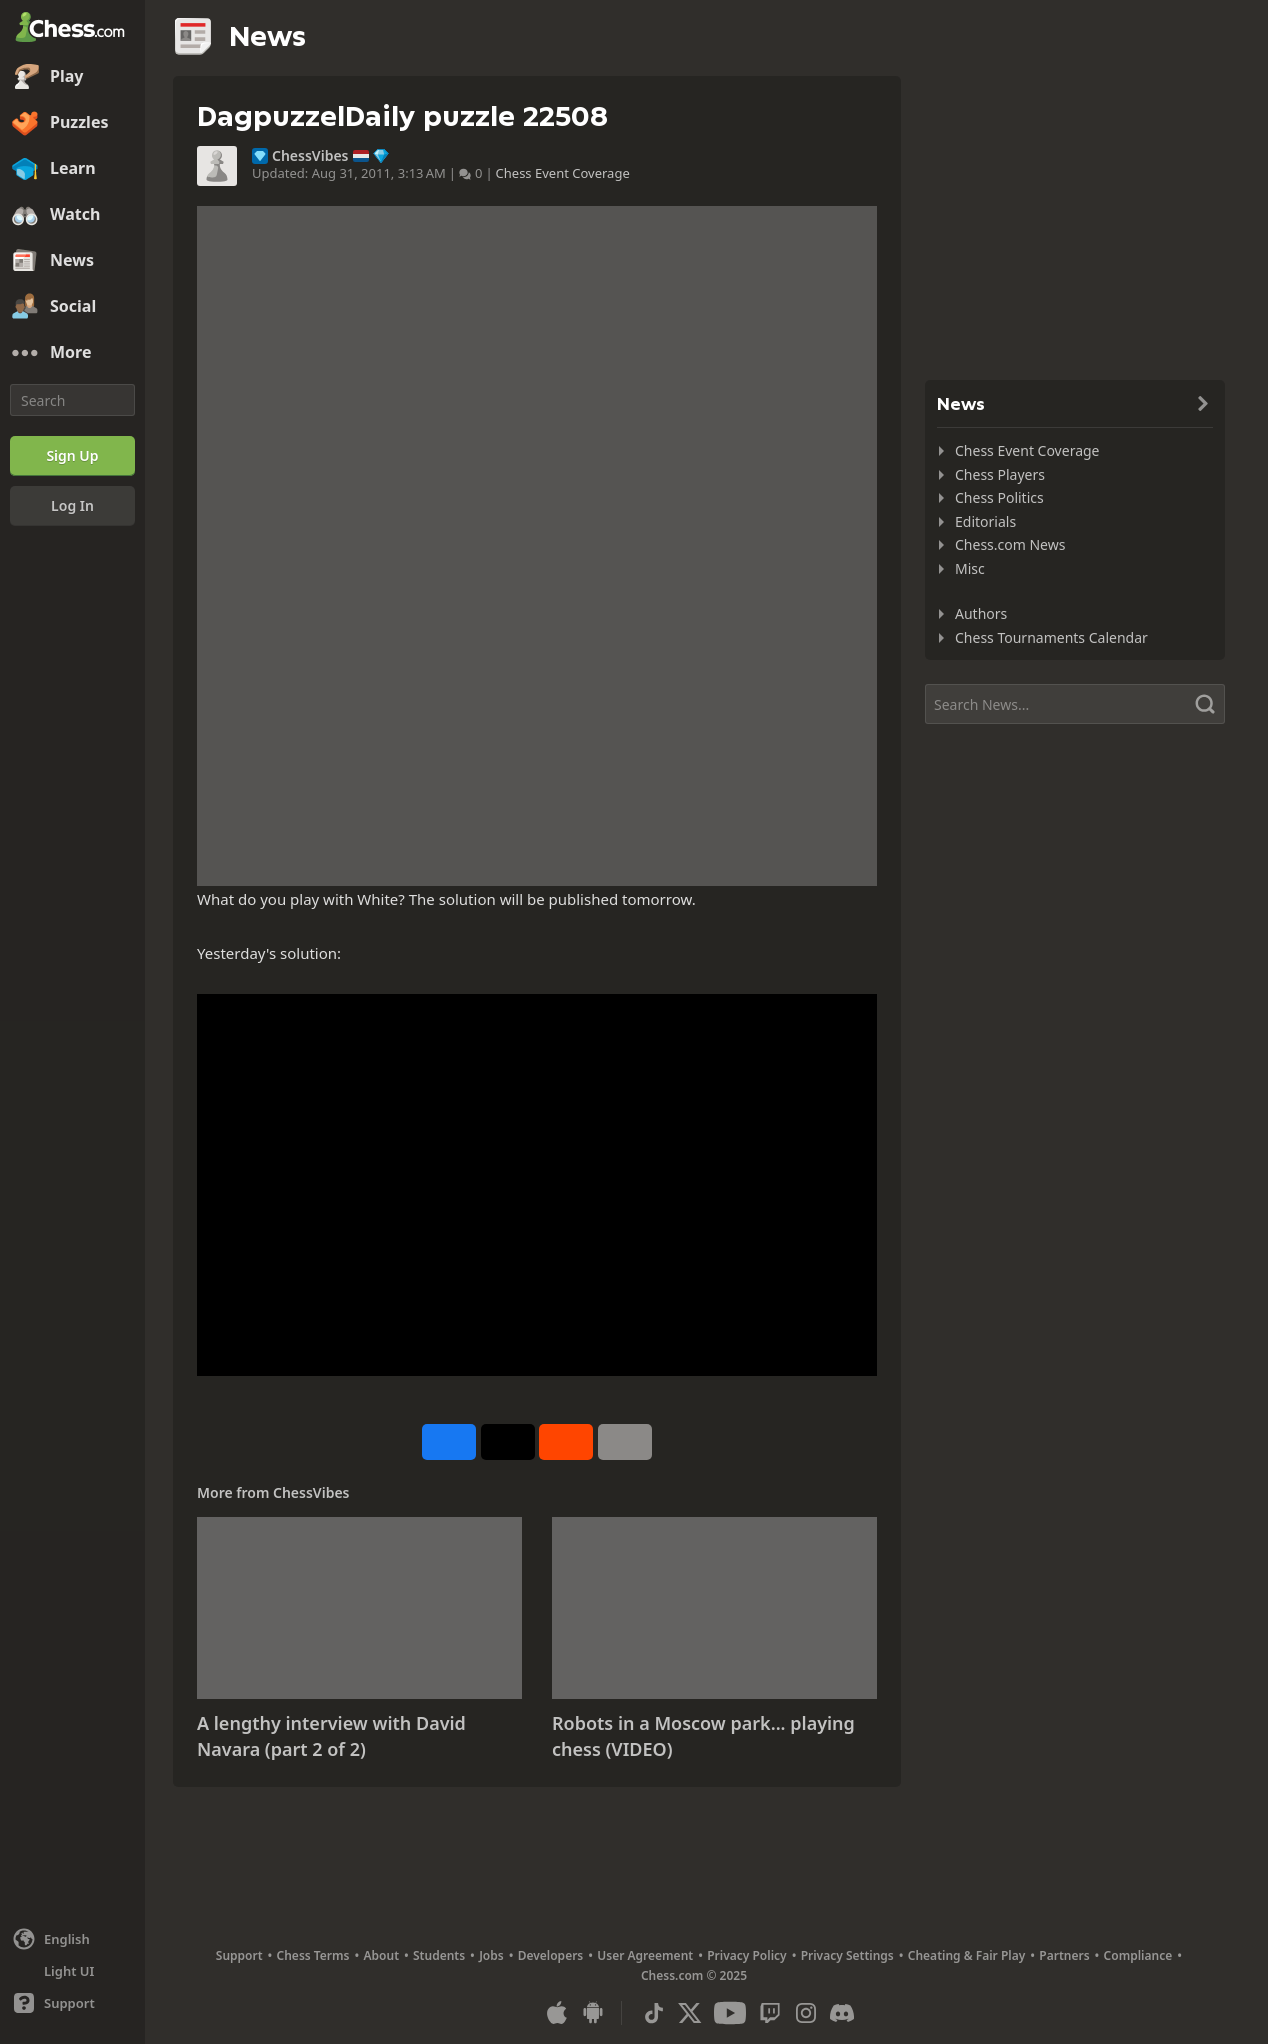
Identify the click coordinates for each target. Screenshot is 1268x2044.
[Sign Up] (72, 456)
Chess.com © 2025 (694, 1975)
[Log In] (72, 506)
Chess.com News (1010, 544)
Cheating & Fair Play (967, 1955)
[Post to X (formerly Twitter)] (508, 1442)
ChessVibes (310, 156)
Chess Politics (999, 497)
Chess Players (1000, 474)
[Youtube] (730, 2013)
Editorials (985, 521)
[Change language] (72, 1939)
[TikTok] (654, 2013)
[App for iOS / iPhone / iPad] (557, 2013)
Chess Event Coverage (563, 173)
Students (439, 1955)
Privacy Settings (847, 1955)
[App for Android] (593, 2013)
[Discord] (842, 2013)
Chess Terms (313, 1955)
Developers (551, 1955)
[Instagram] (806, 2013)
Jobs (491, 1955)
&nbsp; (537, 1185)
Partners (1064, 1955)
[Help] (72, 2003)
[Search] (72, 400)
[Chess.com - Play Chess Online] (72, 29)
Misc (970, 568)
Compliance (1138, 1955)
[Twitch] (770, 2013)
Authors (981, 613)
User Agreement (645, 1955)
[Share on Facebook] (449, 1442)
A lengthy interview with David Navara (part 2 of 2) (331, 1736)
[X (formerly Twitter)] (690, 2013)
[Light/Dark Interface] (72, 1971)
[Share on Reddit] (566, 1442)
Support (239, 1955)
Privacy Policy (746, 1955)
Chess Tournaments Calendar (1051, 637)
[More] (72, 353)
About (382, 1955)
